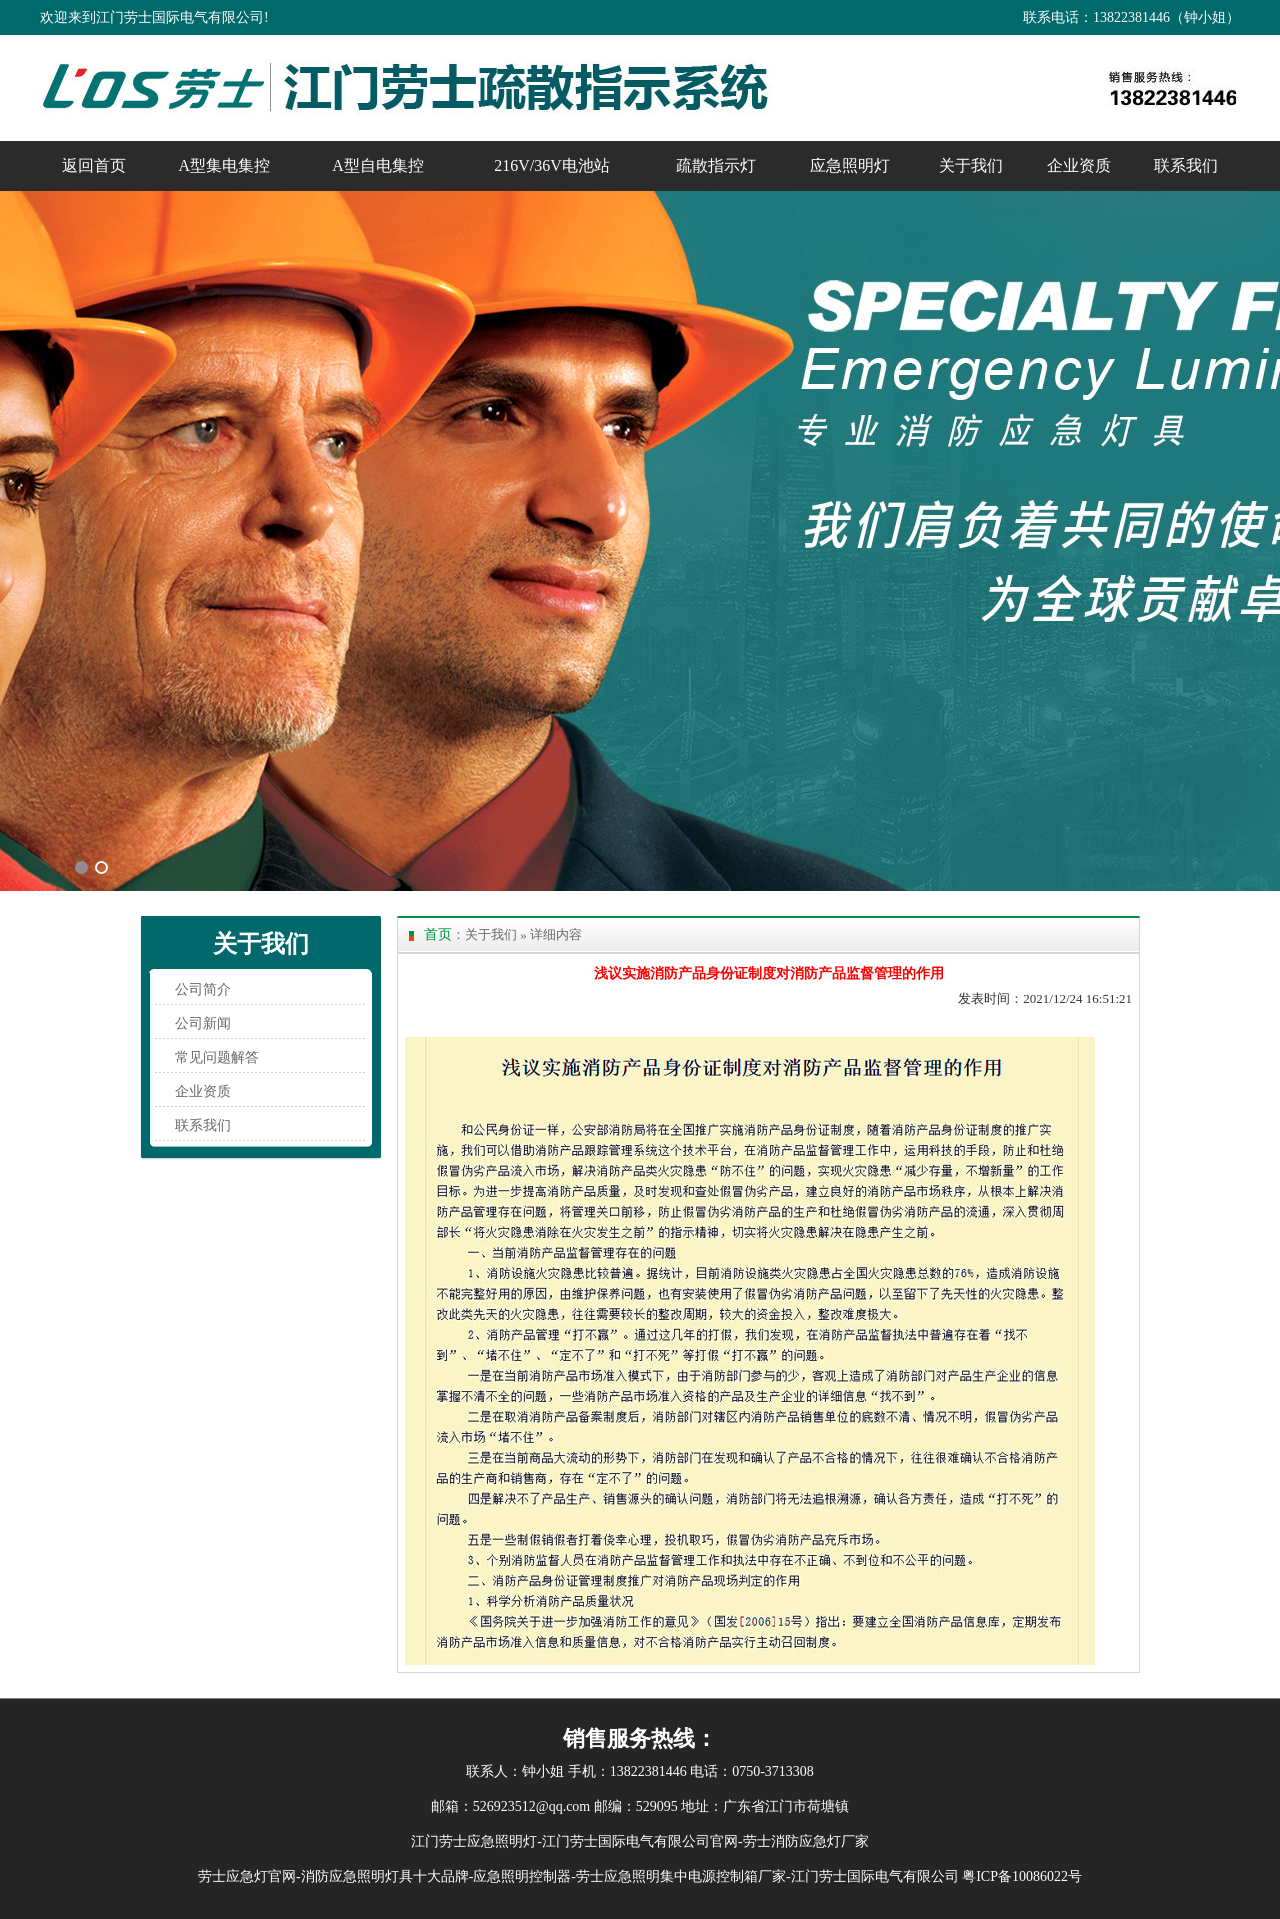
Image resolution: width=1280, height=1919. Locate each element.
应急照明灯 (850, 165)
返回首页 (94, 165)
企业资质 (1079, 165)
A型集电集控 (225, 165)
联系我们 (1186, 165)
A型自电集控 (378, 165)
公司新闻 (203, 1023)
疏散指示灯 (716, 165)
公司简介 (203, 989)
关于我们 (971, 165)
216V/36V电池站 (552, 165)
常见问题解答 (217, 1057)
